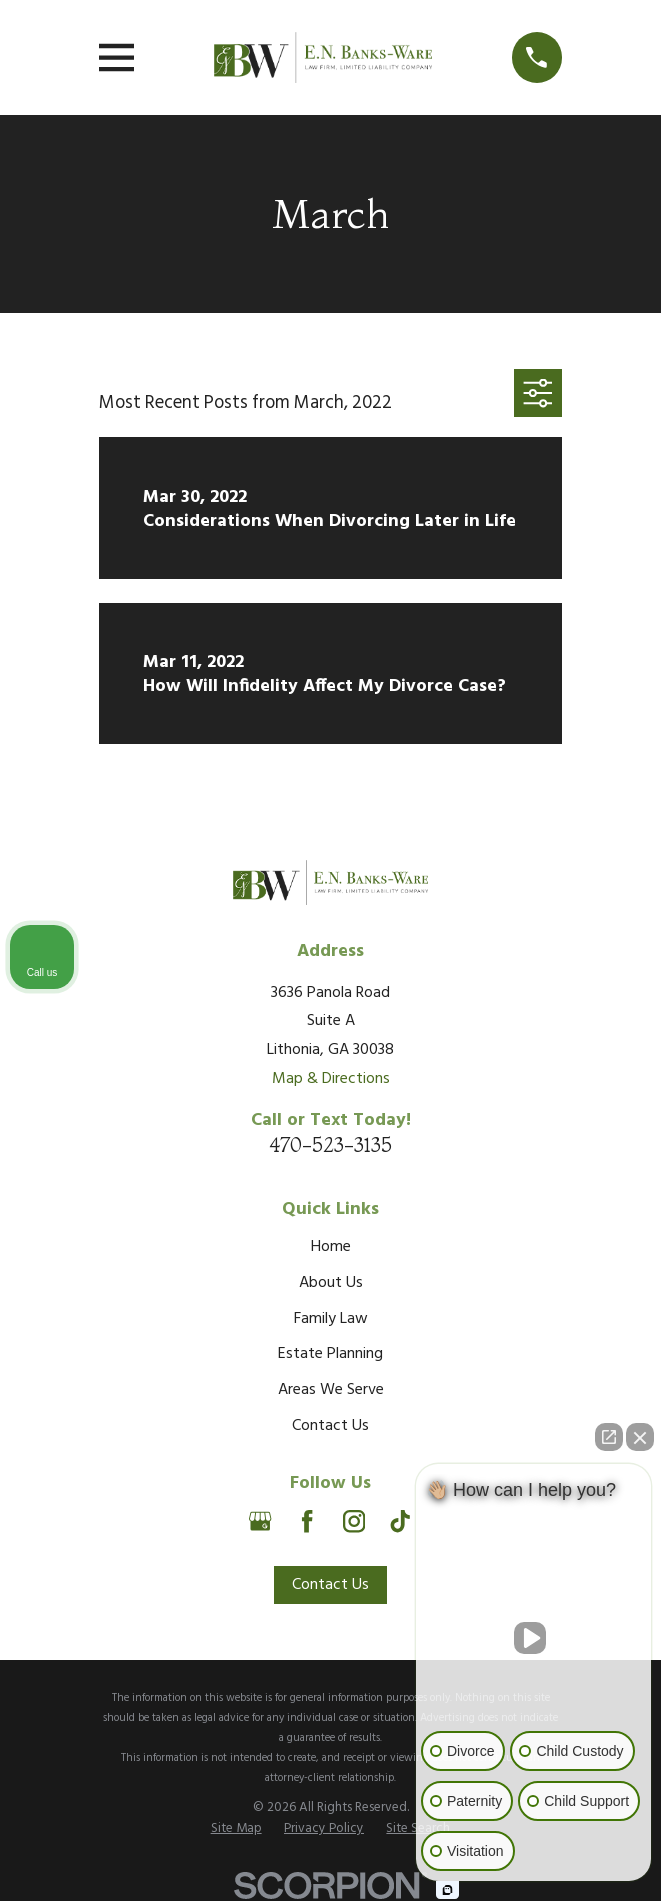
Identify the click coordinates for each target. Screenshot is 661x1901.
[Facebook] (307, 1521)
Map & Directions (331, 1079)
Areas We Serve (331, 1390)
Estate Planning (330, 1354)
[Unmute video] (534, 1638)
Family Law (331, 1319)
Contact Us (330, 1426)
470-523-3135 (330, 1145)
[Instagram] (354, 1521)
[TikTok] (400, 1521)
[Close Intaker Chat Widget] (640, 1437)
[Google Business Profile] (260, 1521)
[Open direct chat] (609, 1437)
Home (331, 1247)
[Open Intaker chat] (447, 1890)
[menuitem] (236, 1829)
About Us (331, 1283)
